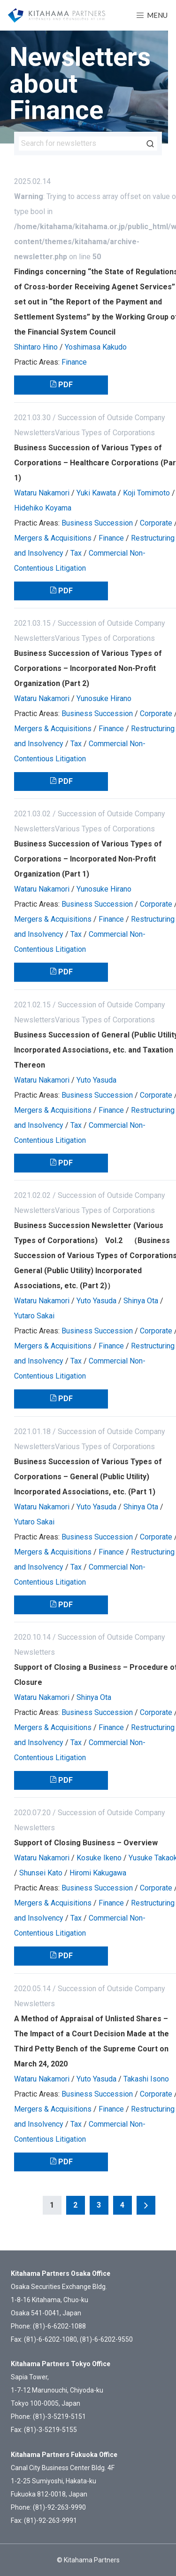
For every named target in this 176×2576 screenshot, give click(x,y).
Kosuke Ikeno (99, 1857)
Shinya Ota (140, 1300)
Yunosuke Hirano (104, 698)
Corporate (156, 522)
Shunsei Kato (40, 1872)
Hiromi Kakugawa (97, 1872)
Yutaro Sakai (34, 1315)
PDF (65, 384)
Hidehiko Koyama (42, 507)
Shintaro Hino (36, 347)
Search (150, 143)
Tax (76, 553)
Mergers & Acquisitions (53, 538)
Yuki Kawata (96, 492)
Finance (74, 362)
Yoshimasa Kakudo (96, 347)
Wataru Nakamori (41, 492)
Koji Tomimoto (146, 492)
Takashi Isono (146, 2078)
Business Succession (97, 522)
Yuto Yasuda (96, 1080)
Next (146, 2205)
